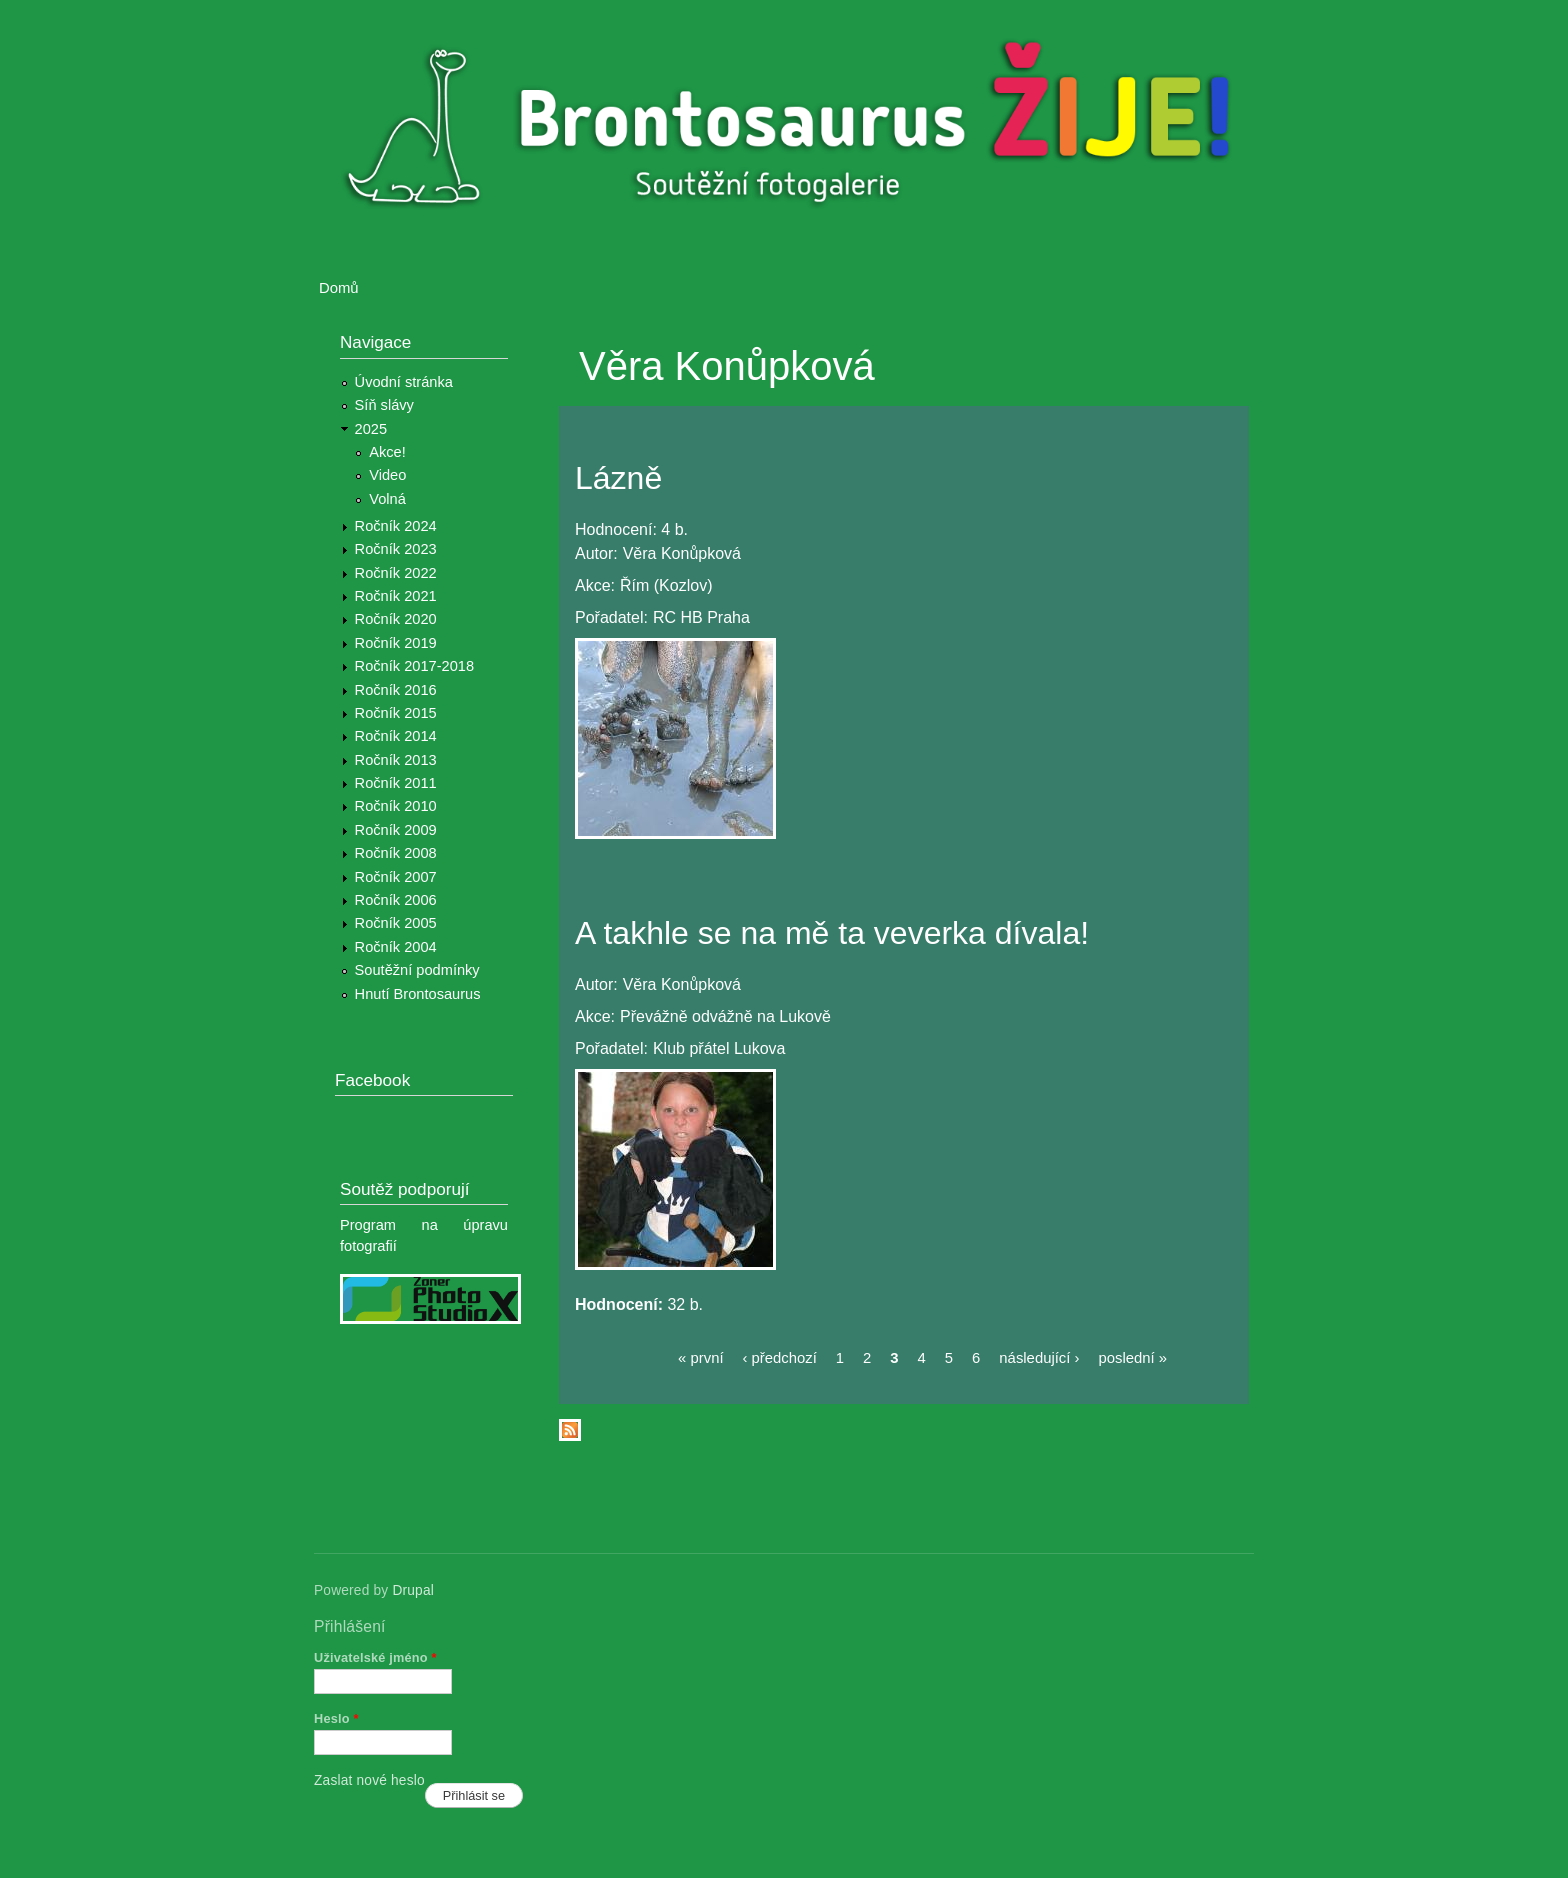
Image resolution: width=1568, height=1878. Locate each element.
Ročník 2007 (396, 877)
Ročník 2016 (396, 690)
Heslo (336, 1718)
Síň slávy (384, 405)
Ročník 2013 (396, 760)
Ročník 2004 (396, 947)
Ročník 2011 (396, 783)
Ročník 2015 (396, 713)
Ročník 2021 (396, 596)
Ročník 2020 (396, 619)
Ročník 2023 (396, 549)
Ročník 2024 (396, 526)
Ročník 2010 (396, 806)
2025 (371, 429)
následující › (1039, 1358)
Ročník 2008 (396, 853)
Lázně (618, 478)
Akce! (387, 452)
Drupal (413, 1590)
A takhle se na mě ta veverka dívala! (832, 933)
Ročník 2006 (396, 900)
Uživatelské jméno (375, 1657)
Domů (339, 288)
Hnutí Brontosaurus (418, 994)
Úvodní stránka (404, 382)
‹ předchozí (780, 1358)
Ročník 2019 (396, 643)
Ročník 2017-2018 (414, 666)
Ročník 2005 (396, 923)
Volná (387, 499)
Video (387, 475)
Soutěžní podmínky (417, 970)
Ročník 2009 (396, 830)
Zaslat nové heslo (369, 1780)
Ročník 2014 (396, 736)
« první (700, 1358)
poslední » (1132, 1358)
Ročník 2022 (396, 573)
